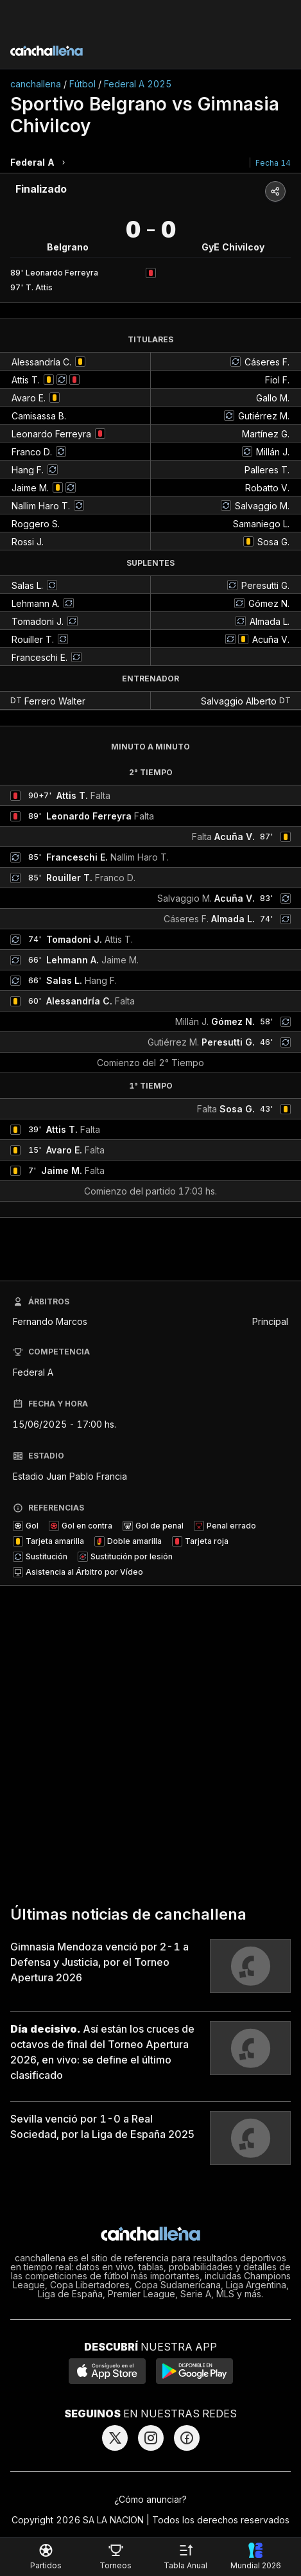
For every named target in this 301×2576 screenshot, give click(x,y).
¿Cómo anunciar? (150, 2499)
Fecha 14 (273, 163)
